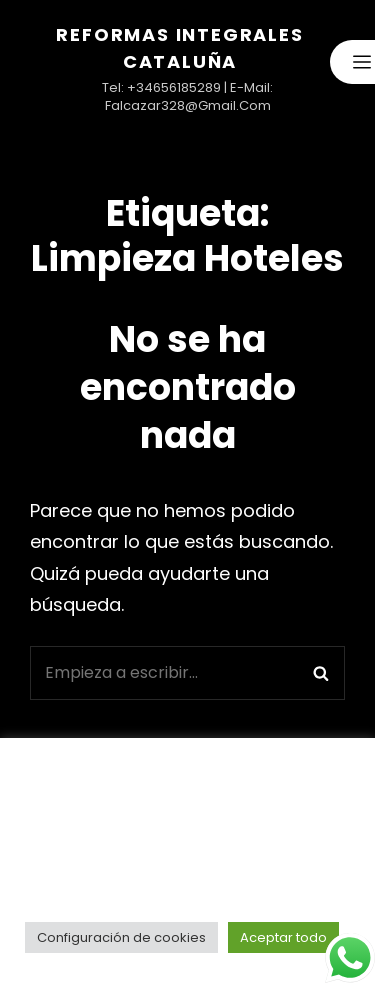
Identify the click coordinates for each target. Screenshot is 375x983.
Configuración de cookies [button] (121, 937)
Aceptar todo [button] (283, 937)
